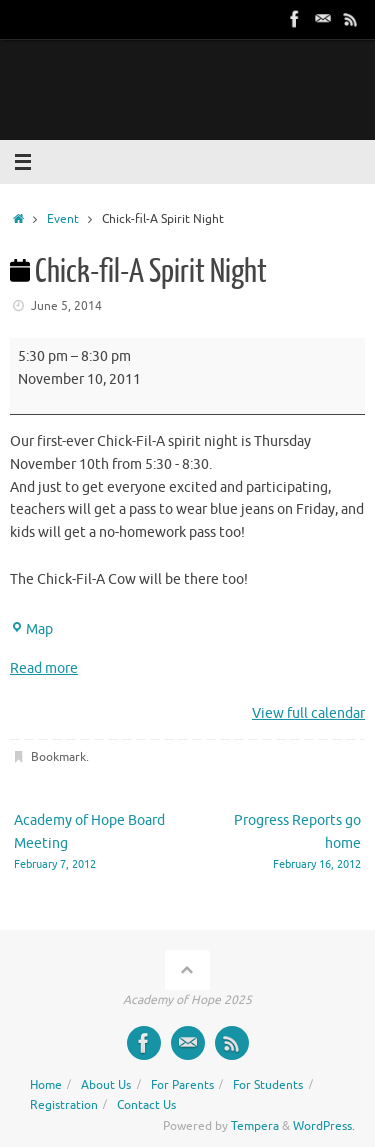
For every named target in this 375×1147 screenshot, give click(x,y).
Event (63, 219)
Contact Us (146, 1105)
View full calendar (308, 713)
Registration (64, 1105)
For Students (268, 1085)
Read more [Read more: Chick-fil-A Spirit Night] (44, 668)
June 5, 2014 (66, 306)
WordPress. (324, 1126)
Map (31, 629)
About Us (106, 1085)
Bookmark (58, 757)
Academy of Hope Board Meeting (94, 843)
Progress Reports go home (282, 843)
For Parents (182, 1085)
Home (46, 1085)
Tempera (255, 1126)
